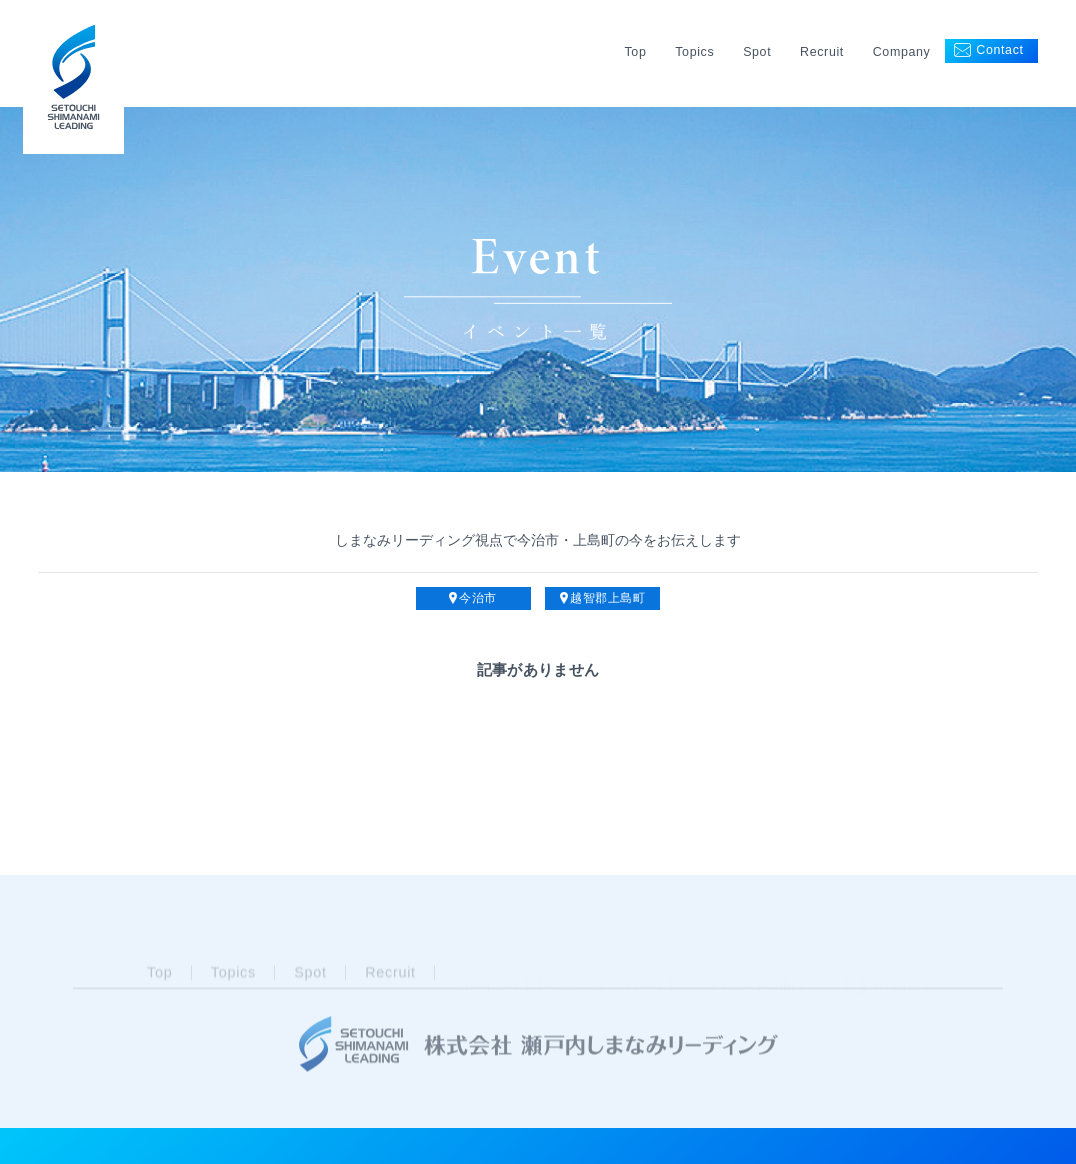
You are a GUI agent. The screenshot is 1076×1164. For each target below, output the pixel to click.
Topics (694, 52)
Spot (757, 52)
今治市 (473, 598)
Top (635, 52)
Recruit (822, 52)
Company (902, 52)
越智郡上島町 (602, 598)
